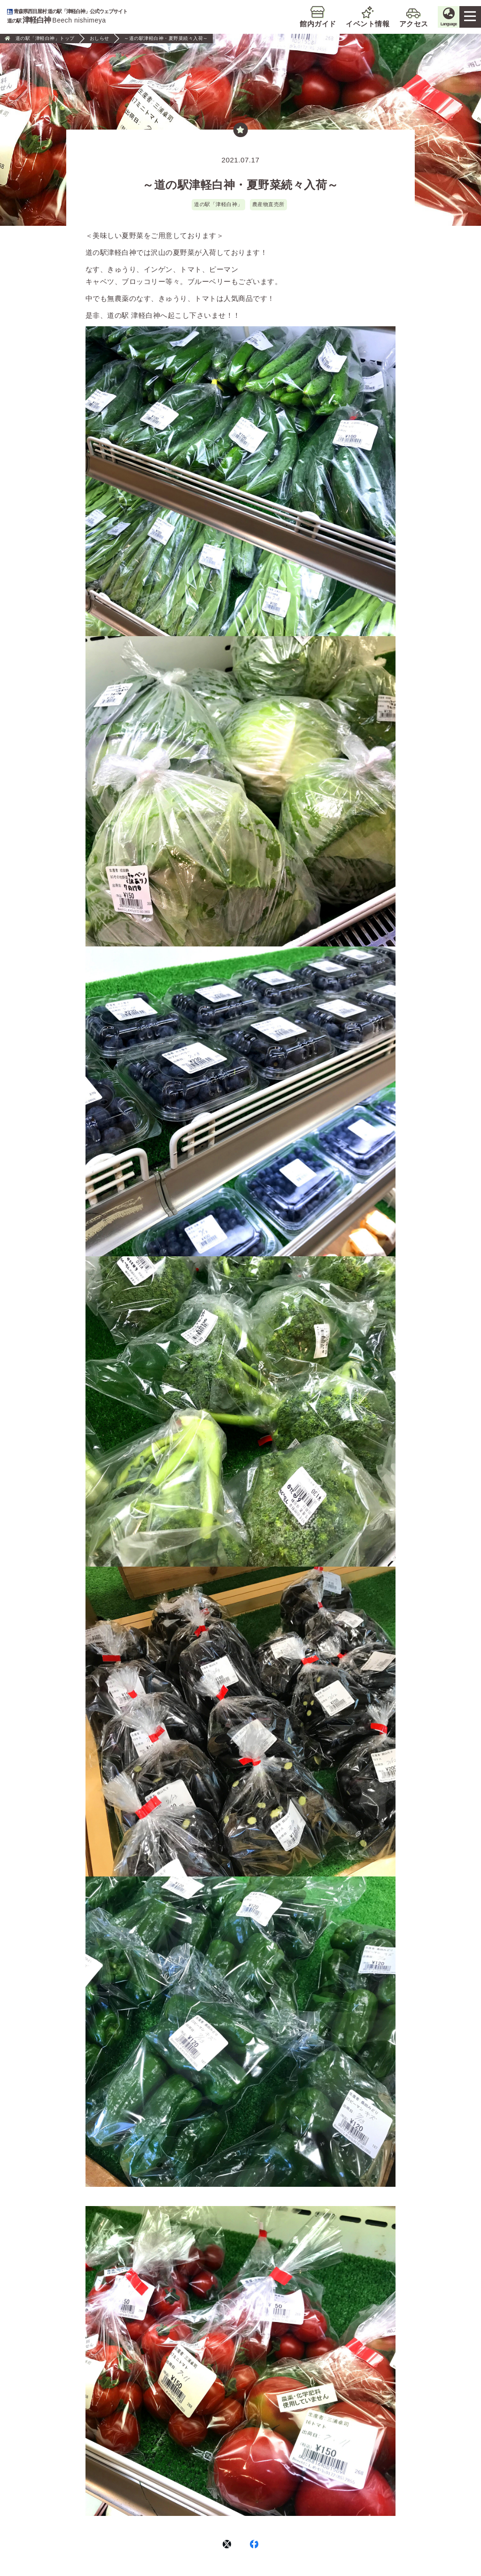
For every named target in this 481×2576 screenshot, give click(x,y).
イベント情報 (343, 24)
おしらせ (99, 38)
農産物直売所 (268, 204)
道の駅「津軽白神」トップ (45, 38)
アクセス (389, 24)
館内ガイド (294, 24)
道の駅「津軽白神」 (218, 204)
